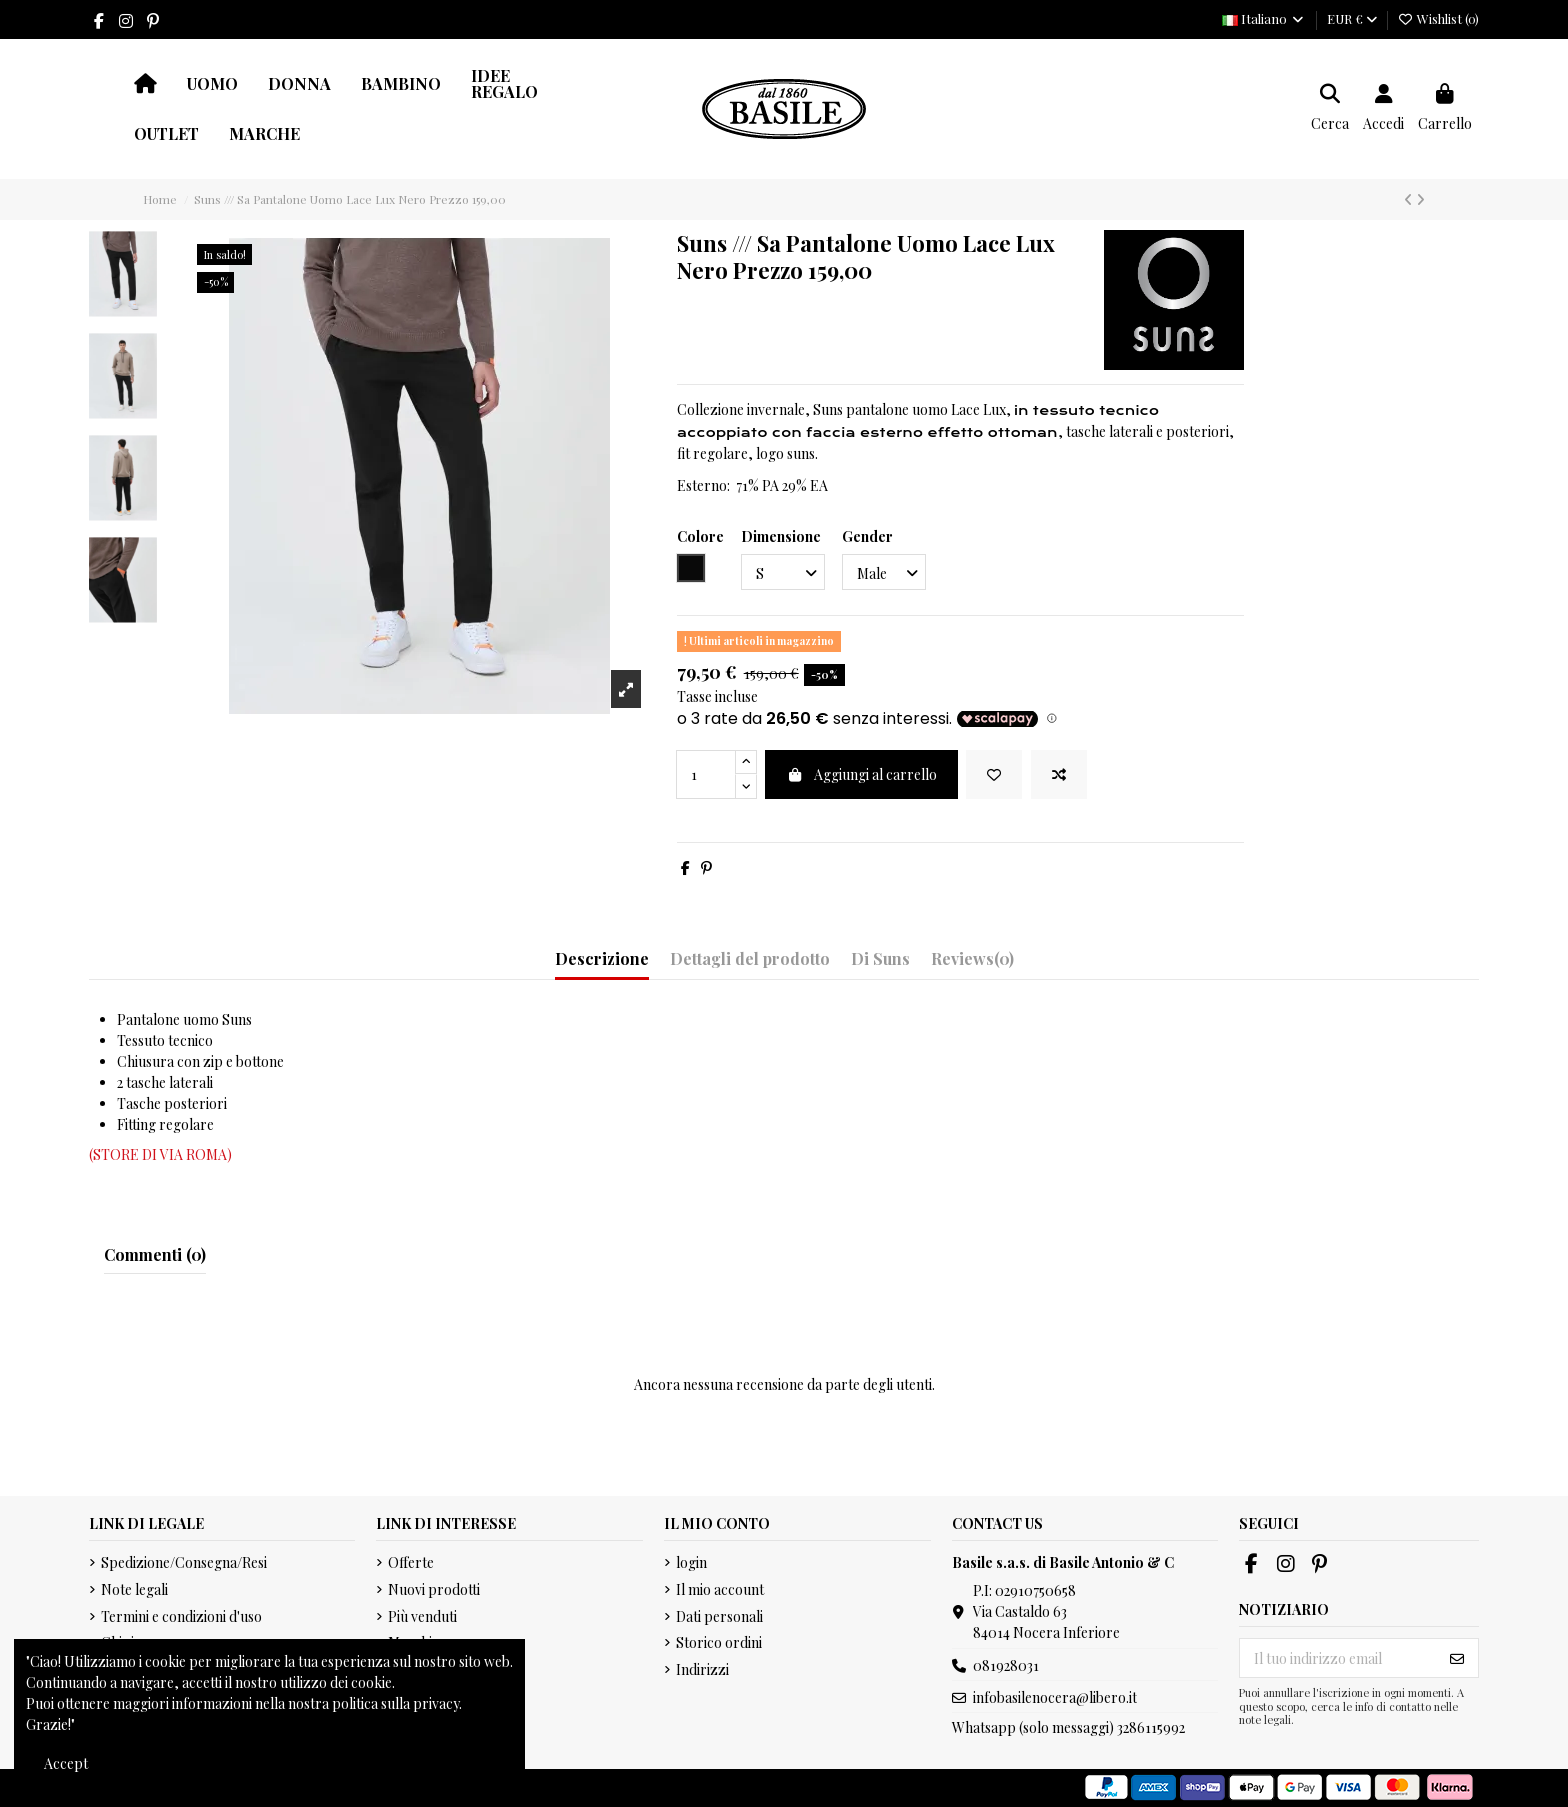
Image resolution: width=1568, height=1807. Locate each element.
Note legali (134, 1589)
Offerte (411, 1562)
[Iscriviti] (1457, 1658)
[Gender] (884, 572)
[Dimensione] (783, 572)
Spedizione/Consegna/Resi (184, 1562)
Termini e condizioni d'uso (181, 1616)
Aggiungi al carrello (861, 774)
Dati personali (719, 1616)
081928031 (1006, 1665)
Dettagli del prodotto (750, 958)
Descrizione (602, 958)
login (691, 1562)
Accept (66, 1763)
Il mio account (720, 1589)
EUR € (1352, 18)
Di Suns (880, 958)
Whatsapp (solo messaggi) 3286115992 (1068, 1727)
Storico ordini (719, 1642)
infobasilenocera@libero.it (1055, 1697)
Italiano (1264, 18)
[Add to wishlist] (994, 774)
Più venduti (422, 1616)
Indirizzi (702, 1669)
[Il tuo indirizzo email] (1338, 1658)
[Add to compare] (1059, 774)
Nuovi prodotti (434, 1589)
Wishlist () (1438, 18)
